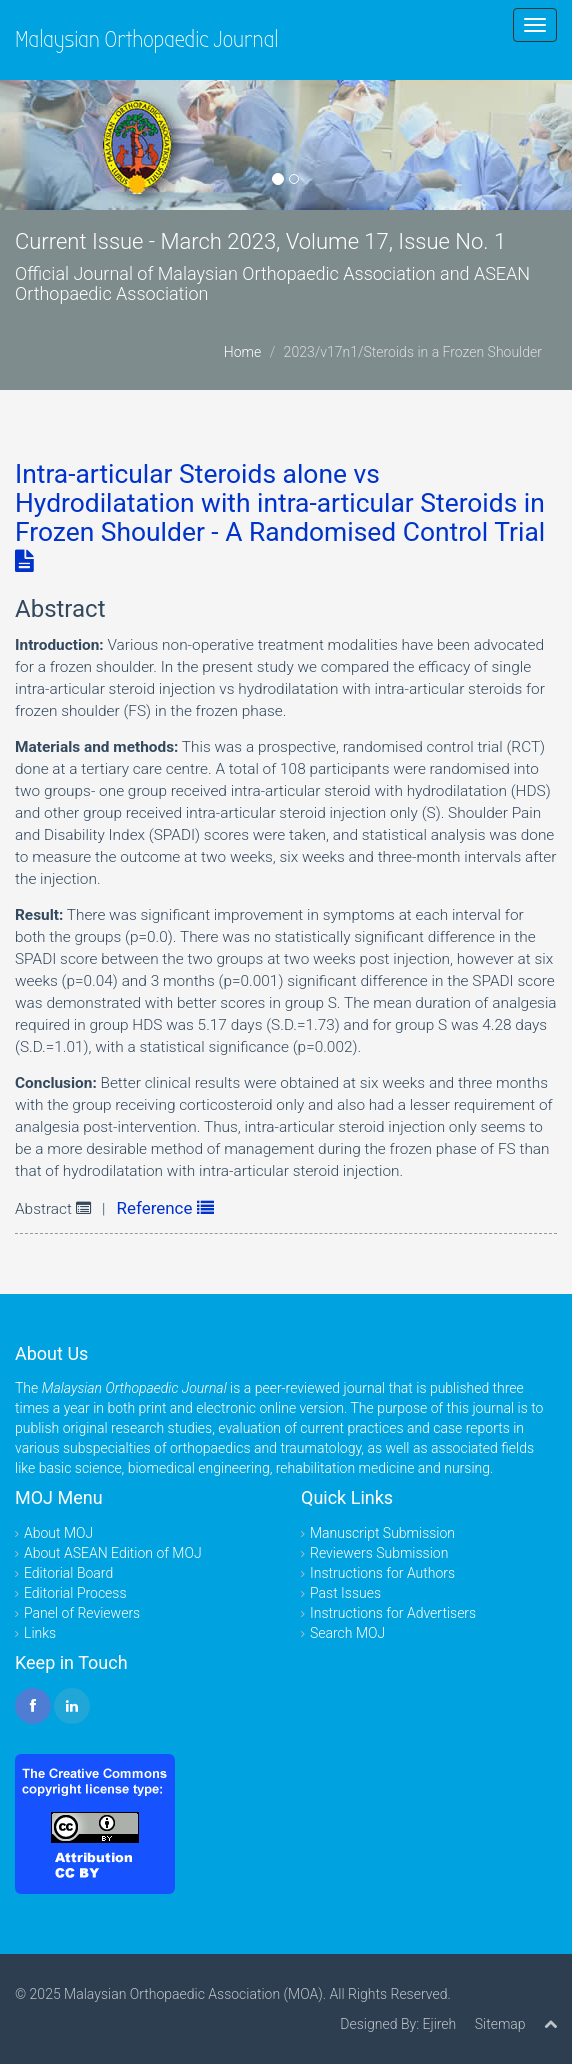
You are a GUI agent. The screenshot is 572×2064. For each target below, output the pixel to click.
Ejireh (439, 2024)
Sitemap (500, 2024)
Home (242, 352)
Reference (165, 1208)
